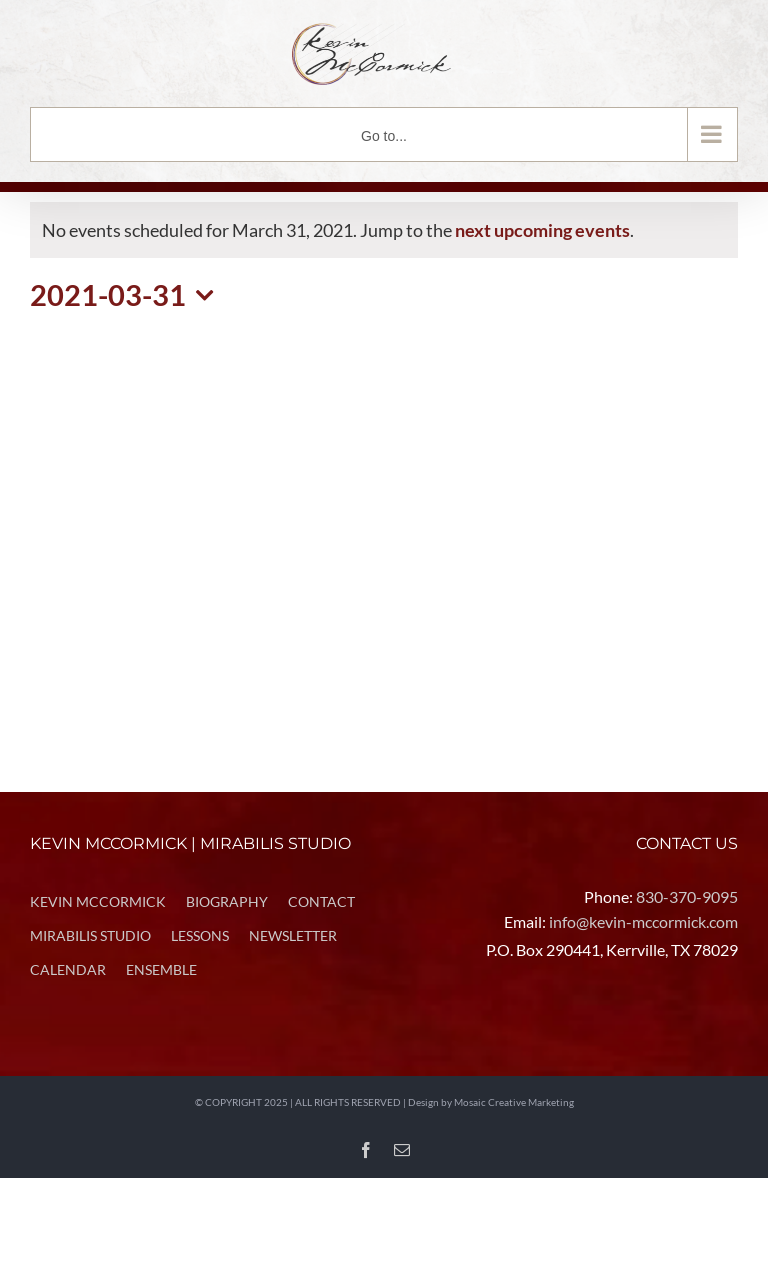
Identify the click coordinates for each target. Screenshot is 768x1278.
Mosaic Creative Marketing (514, 1102)
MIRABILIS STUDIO (90, 935)
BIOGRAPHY (227, 901)
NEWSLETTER (293, 935)
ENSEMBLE (161, 969)
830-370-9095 (687, 896)
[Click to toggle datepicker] (127, 295)
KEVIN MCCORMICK (98, 901)
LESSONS (200, 935)
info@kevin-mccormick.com (643, 921)
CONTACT (321, 901)
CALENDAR (68, 969)
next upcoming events (542, 230)
